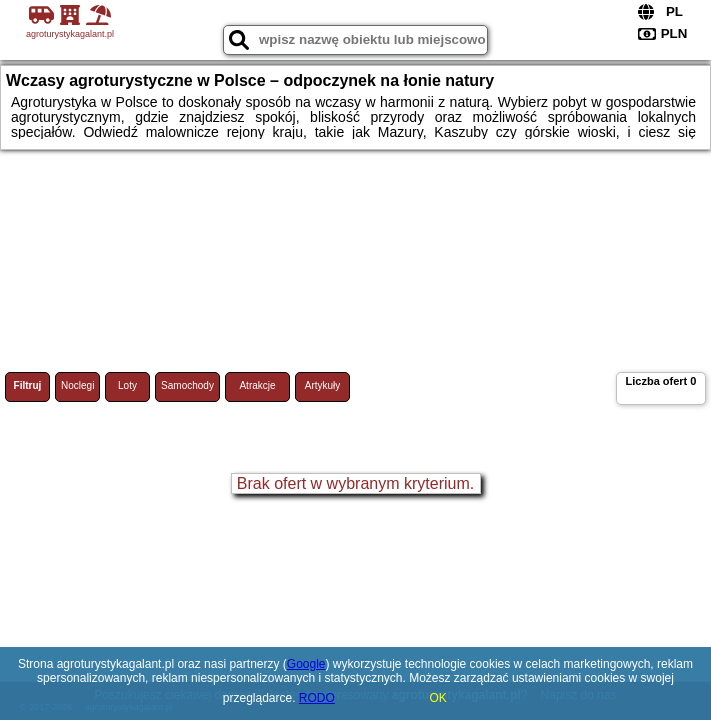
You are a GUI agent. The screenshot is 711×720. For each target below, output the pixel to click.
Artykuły (323, 385)
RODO (317, 698)
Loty (127, 385)
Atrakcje (257, 385)
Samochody (187, 385)
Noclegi (77, 385)
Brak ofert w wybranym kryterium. (355, 483)
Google (306, 664)
